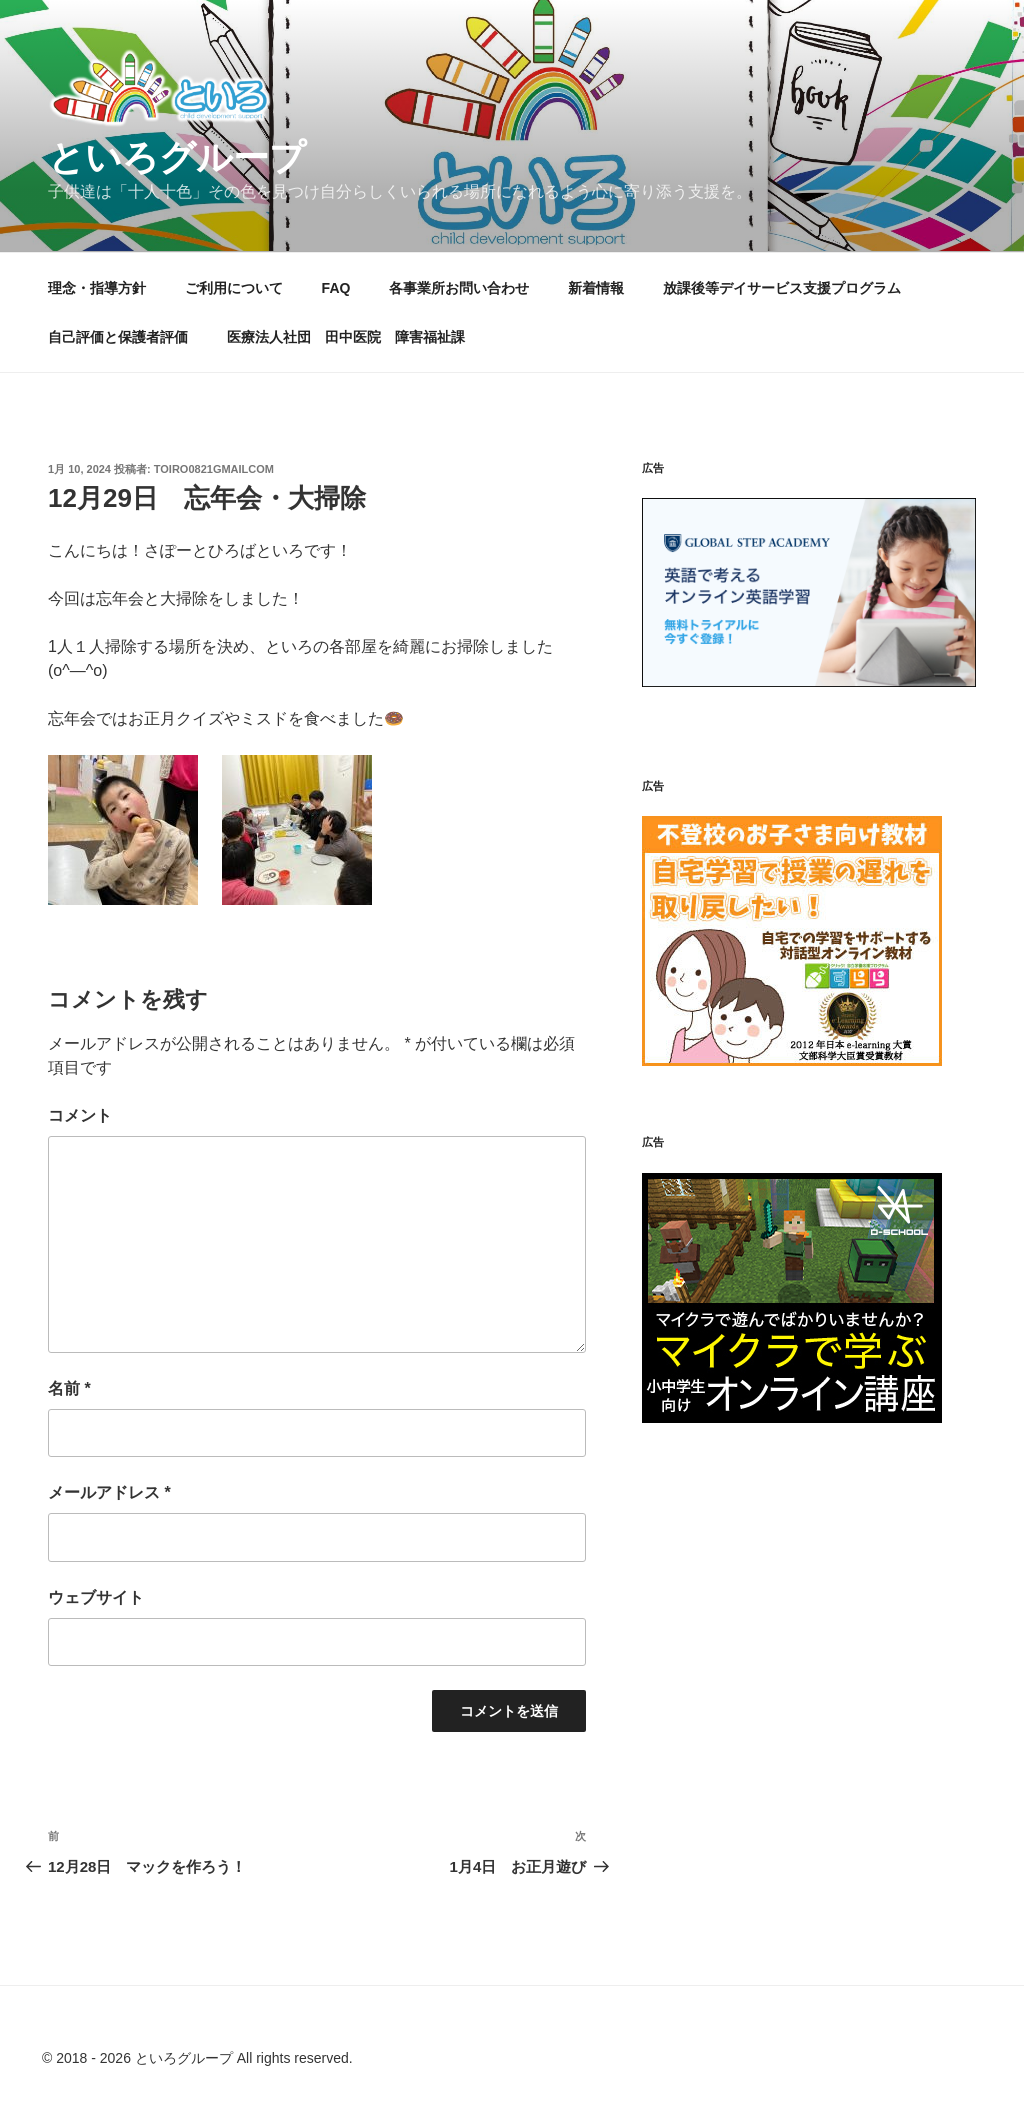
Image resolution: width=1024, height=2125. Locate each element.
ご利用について (234, 288)
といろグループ (177, 157)
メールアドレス (109, 1492)
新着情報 (596, 288)
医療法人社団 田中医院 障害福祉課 (353, 337)
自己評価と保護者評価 (118, 337)
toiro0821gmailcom (214, 469)
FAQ (336, 288)
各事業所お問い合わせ (459, 288)
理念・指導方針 (97, 288)
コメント (80, 1115)
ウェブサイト (96, 1597)
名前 (69, 1388)
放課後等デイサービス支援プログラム (782, 288)
